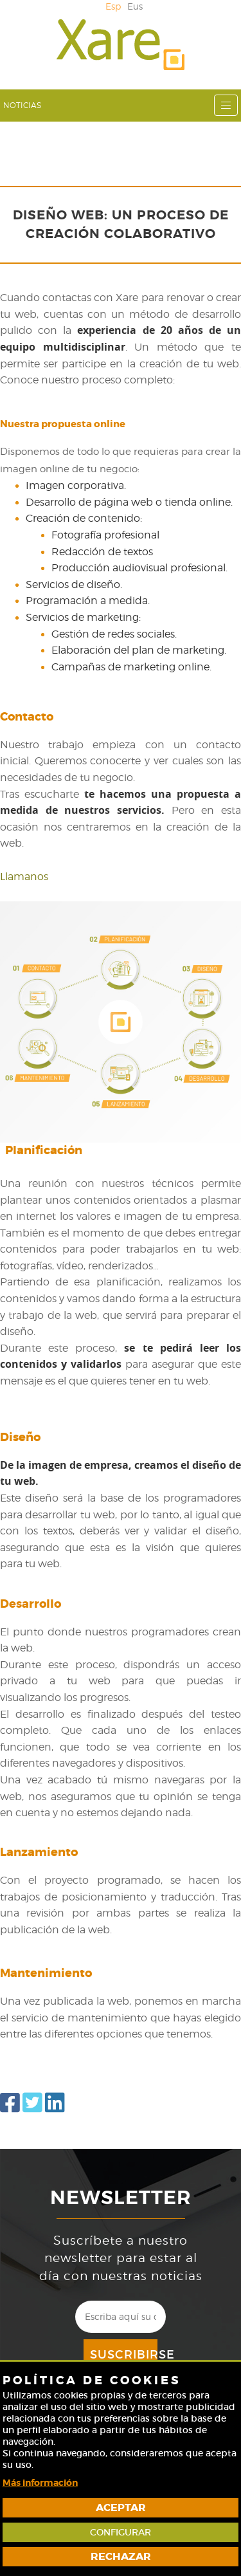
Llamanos (24, 876)
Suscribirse (123, 2355)
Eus (135, 6)
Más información (40, 2483)
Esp (113, 6)
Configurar (120, 2532)
